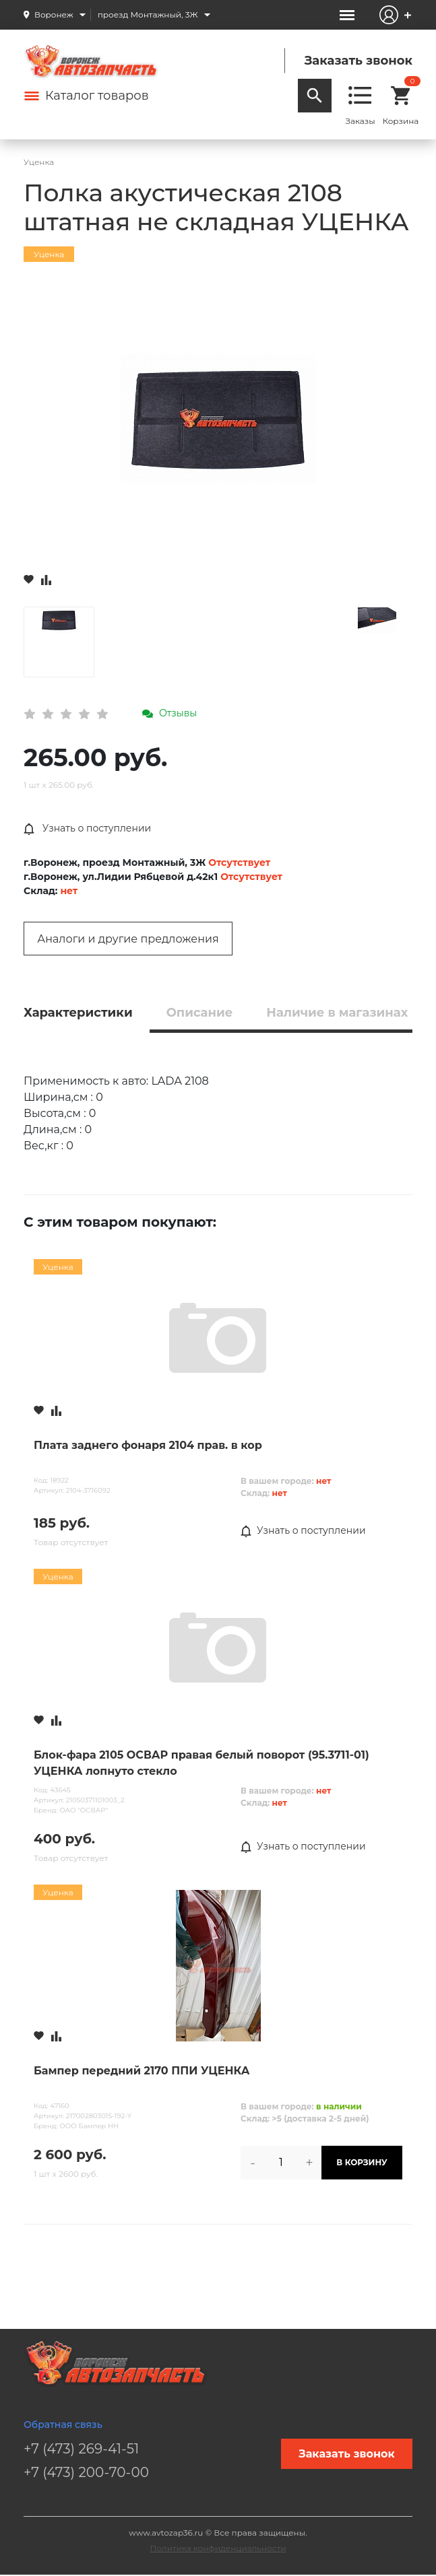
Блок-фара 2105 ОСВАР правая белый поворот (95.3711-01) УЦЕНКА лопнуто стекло (201, 1763)
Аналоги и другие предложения (127, 939)
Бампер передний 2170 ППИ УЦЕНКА (141, 2070)
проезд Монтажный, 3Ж (148, 14)
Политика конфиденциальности (218, 2548)
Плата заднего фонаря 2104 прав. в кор (148, 1445)
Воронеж (53, 14)
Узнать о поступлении (87, 829)
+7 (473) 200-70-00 (86, 2472)
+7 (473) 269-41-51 (81, 2449)
